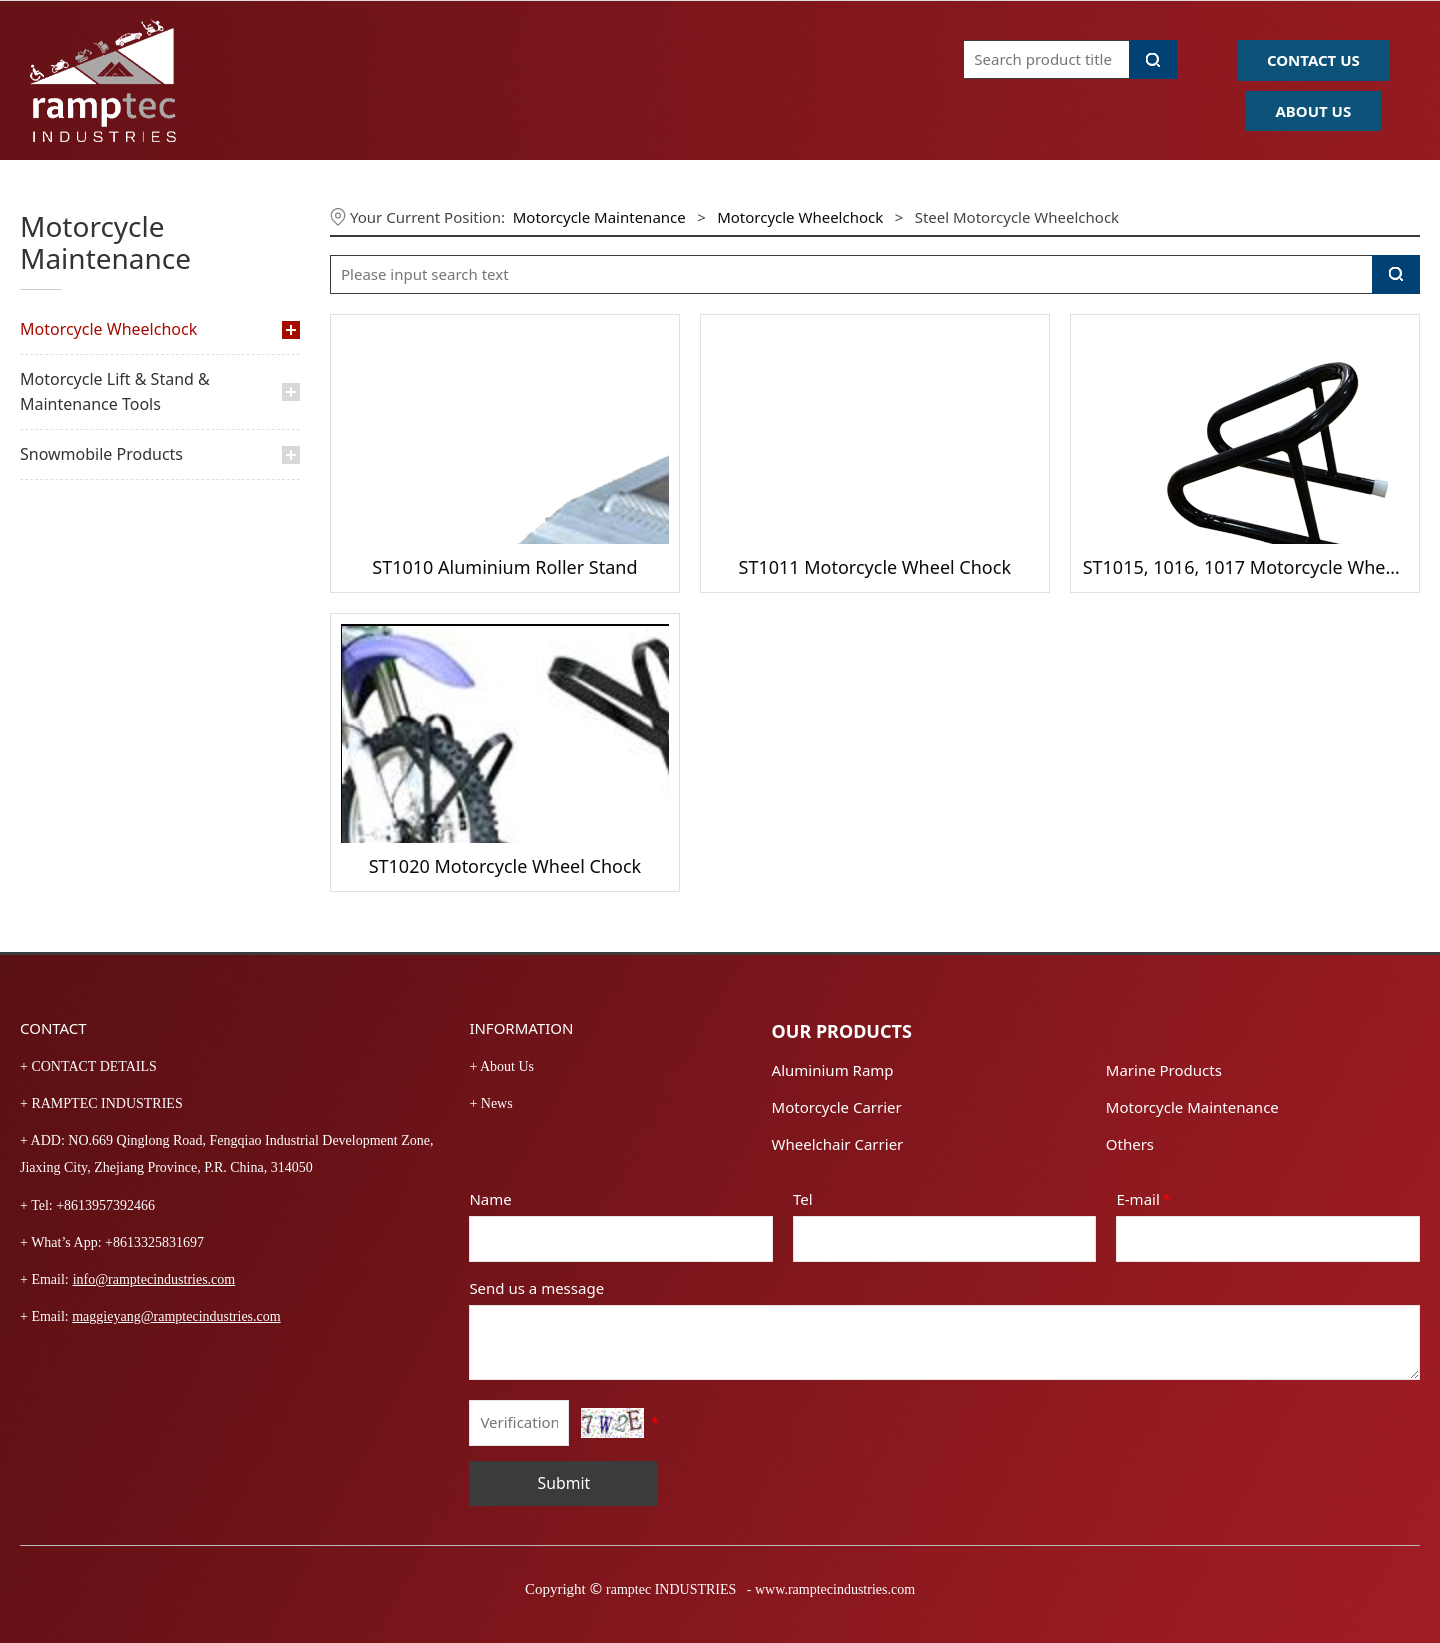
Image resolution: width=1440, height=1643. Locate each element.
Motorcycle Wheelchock (108, 329)
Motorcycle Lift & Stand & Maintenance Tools (115, 391)
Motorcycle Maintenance (599, 217)
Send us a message (536, 1288)
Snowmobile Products (101, 454)
